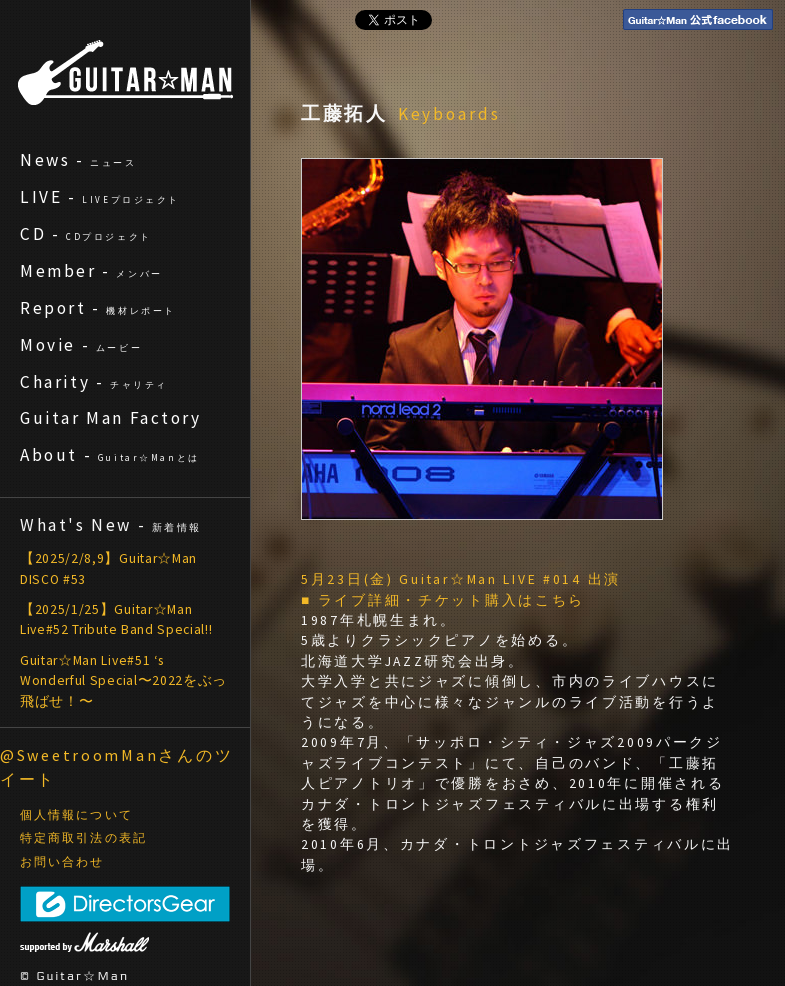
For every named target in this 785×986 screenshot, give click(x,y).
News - (78, 160)
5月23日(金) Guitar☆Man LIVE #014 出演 (461, 579)
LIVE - (100, 197)
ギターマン (125, 72)
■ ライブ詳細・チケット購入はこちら (443, 600)
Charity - (94, 382)
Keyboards (449, 114)
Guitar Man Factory (111, 418)
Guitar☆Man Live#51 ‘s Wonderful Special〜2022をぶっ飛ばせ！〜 (123, 681)
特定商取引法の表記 (83, 838)
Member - (91, 271)
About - (110, 455)
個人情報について (76, 815)
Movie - (81, 345)
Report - (98, 308)
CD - (86, 234)
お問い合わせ (62, 862)
